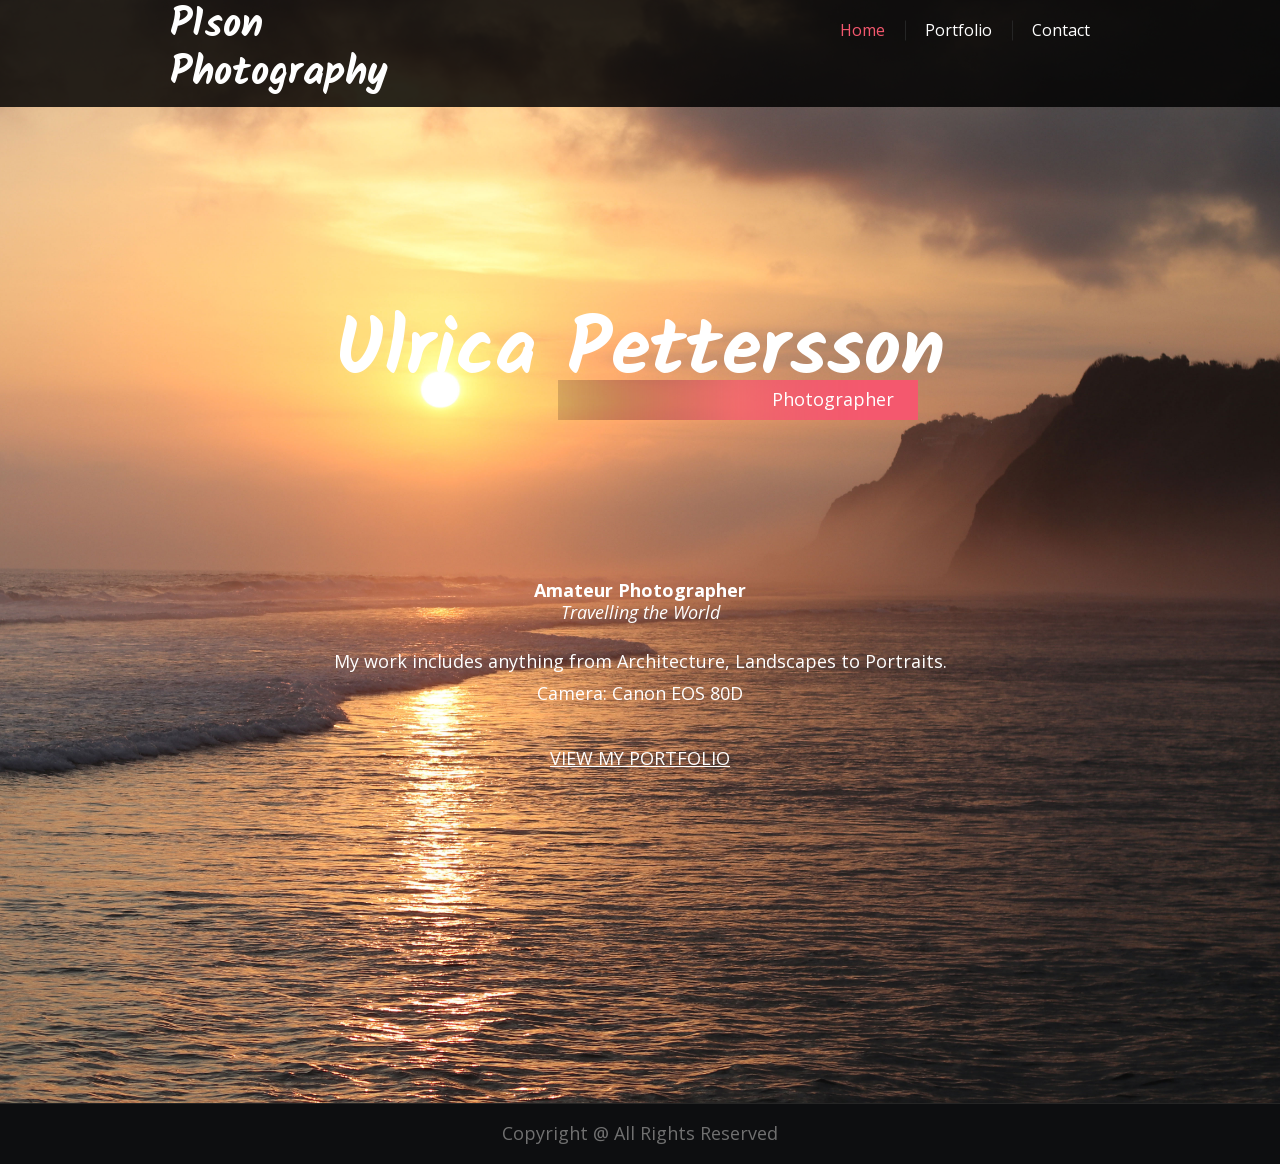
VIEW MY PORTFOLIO (640, 758)
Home (862, 30)
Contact (1061, 30)
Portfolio (958, 30)
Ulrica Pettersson (640, 352)
